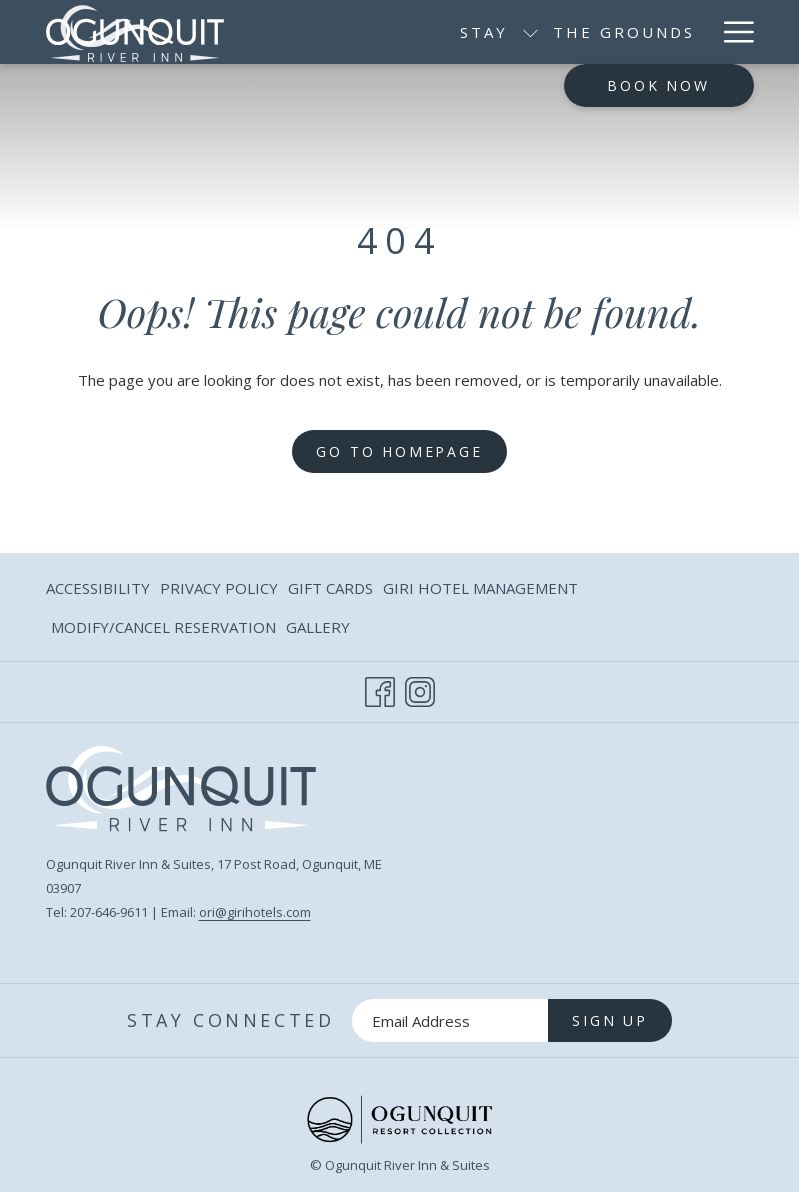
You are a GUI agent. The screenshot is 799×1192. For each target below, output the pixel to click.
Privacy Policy (219, 588)
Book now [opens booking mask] (658, 85)
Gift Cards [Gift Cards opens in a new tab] (330, 591)
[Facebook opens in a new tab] (380, 688)
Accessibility (98, 588)
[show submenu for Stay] (400, 32)
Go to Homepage (399, 451)
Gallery (318, 627)
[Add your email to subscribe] (450, 1020)
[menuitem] (494, 32)
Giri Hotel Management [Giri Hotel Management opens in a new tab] (480, 591)
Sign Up (610, 1020)
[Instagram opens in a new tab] (420, 688)
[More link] (731, 32)
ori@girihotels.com (255, 912)
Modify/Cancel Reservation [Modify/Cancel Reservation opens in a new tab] (163, 630)
